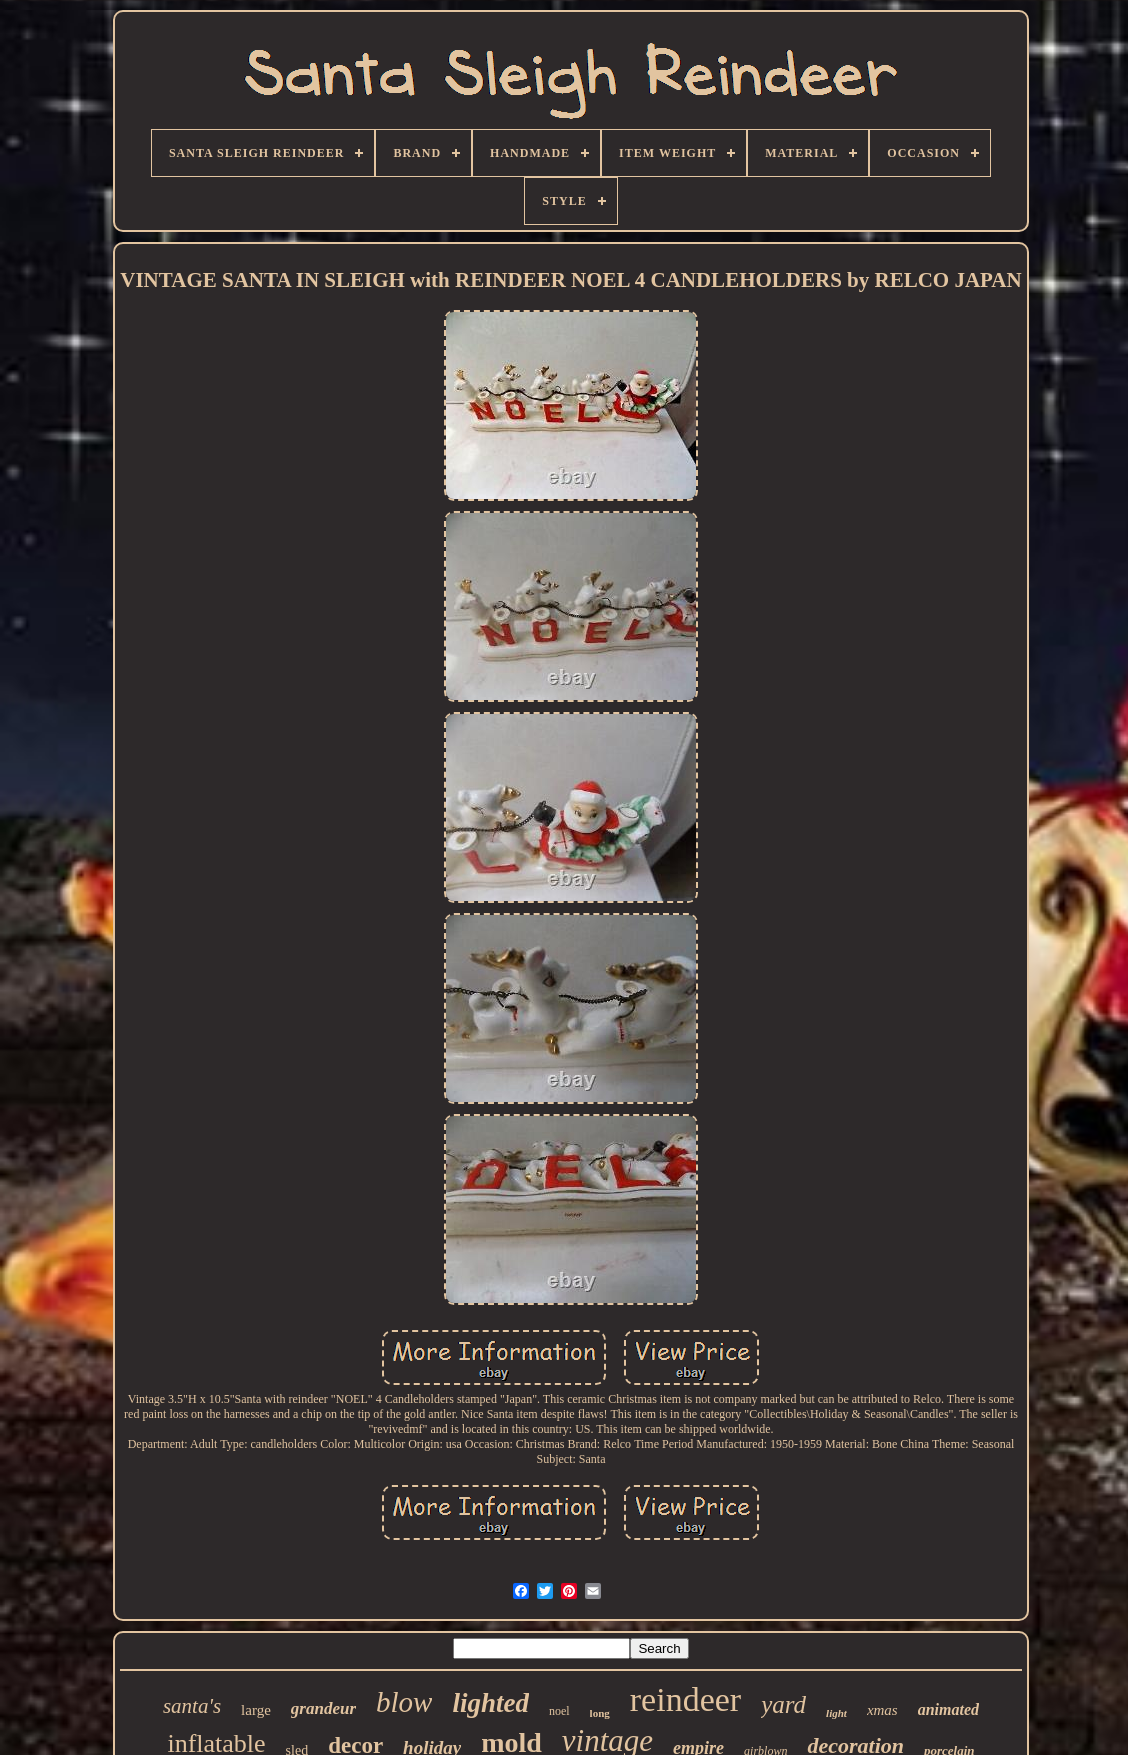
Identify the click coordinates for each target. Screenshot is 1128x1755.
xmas (882, 1710)
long (600, 1713)
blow (404, 1702)
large (256, 1710)
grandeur (323, 1708)
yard (783, 1704)
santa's (192, 1706)
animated (948, 1709)
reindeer (685, 1699)
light (836, 1713)
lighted (490, 1703)
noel (559, 1711)
